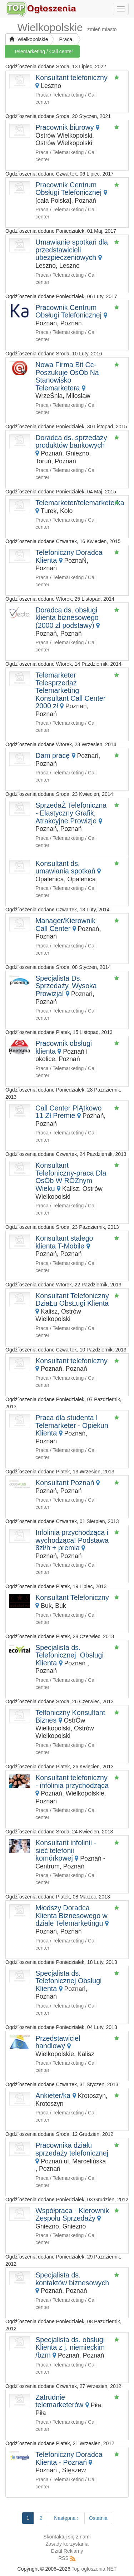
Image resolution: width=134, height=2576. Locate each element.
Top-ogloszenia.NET (93, 2569)
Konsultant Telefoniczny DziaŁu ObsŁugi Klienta (72, 1299)
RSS (63, 2558)
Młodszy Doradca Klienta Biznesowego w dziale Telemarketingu (71, 1915)
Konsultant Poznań (64, 1483)
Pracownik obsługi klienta (63, 1047)
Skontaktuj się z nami (66, 2537)
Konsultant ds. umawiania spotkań (65, 867)
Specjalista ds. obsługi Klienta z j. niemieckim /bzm (70, 2347)
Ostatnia (98, 2518)
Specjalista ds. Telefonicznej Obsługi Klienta (69, 1655)
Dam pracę (52, 755)
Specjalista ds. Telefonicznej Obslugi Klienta (68, 1981)
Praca (65, 39)
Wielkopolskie (28, 39)
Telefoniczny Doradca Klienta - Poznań (68, 2458)
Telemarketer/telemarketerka (79, 503)
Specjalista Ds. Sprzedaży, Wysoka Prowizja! (66, 986)
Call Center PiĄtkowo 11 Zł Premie (68, 1112)
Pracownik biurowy (64, 127)
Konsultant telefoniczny (71, 78)
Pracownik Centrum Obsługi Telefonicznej (68, 189)
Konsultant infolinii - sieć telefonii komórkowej (65, 1850)
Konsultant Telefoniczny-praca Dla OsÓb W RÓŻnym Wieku (70, 1176)
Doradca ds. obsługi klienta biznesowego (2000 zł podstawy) (66, 617)
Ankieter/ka (52, 2095)
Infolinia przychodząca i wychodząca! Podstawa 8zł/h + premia (72, 1540)
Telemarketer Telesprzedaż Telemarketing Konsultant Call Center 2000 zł (70, 690)
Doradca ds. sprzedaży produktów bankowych (71, 441)
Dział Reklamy (67, 2551)
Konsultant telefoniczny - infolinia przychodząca (72, 1781)
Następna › (66, 2518)
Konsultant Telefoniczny (72, 1597)
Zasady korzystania (67, 2544)
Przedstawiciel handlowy (57, 2042)
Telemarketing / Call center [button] (43, 51)
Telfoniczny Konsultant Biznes (70, 1716)
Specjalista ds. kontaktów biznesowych (72, 2279)
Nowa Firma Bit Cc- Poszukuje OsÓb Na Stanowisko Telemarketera (67, 376)
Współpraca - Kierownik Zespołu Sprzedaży (72, 2214)
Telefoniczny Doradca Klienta (68, 556)
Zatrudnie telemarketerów (59, 2401)
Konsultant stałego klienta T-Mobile (64, 1242)
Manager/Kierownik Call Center (65, 924)
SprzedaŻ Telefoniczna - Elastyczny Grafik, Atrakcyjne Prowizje (70, 812)
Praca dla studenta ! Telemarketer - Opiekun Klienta (71, 1425)
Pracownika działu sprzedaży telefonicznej (71, 2149)
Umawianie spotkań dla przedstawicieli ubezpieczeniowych (71, 249)
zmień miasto (101, 29)
